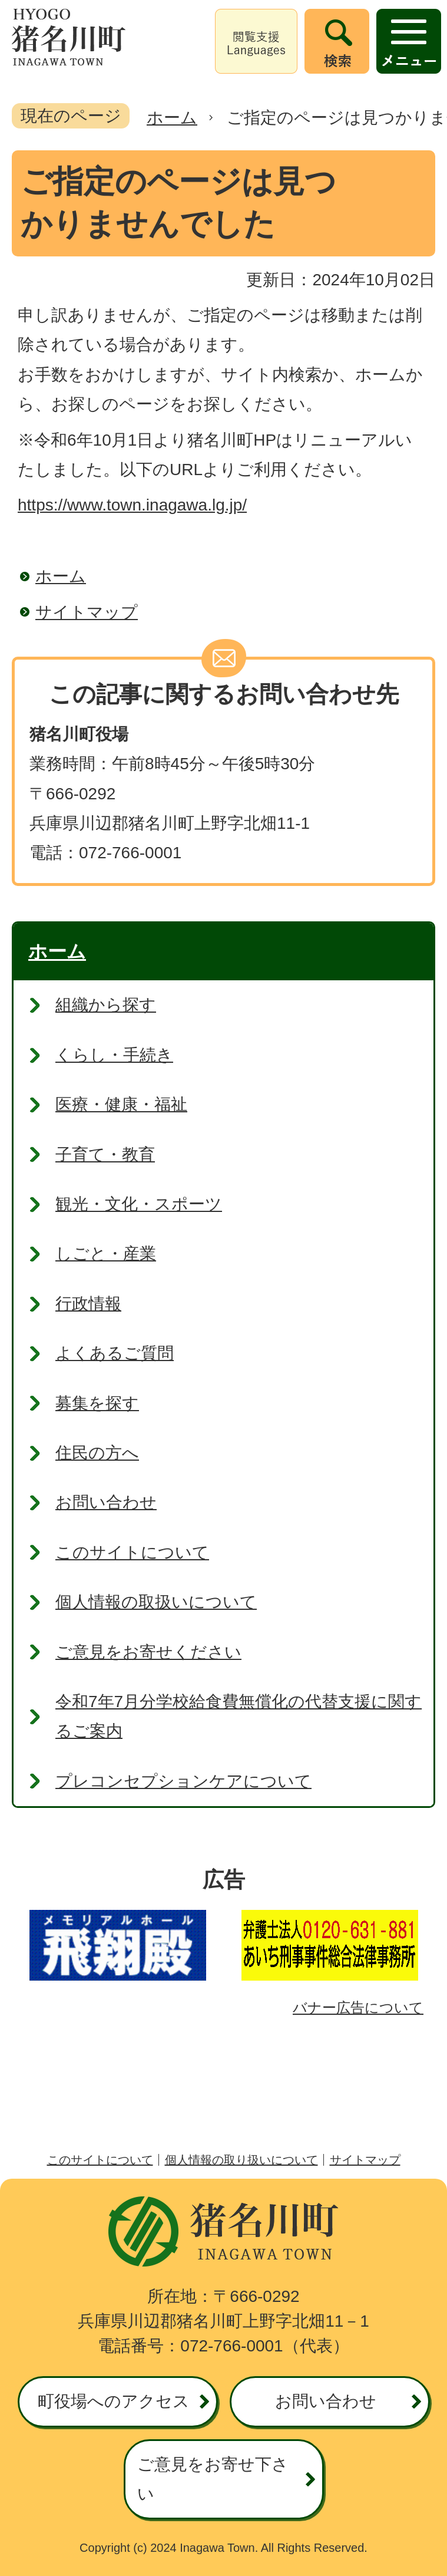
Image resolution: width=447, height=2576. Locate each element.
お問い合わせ (325, 2401)
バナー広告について (358, 2007)
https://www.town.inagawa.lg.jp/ (132, 505)
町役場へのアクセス (114, 2401)
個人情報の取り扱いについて (241, 2159)
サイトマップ (86, 612)
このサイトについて (100, 2159)
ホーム (172, 117)
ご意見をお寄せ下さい (213, 2479)
